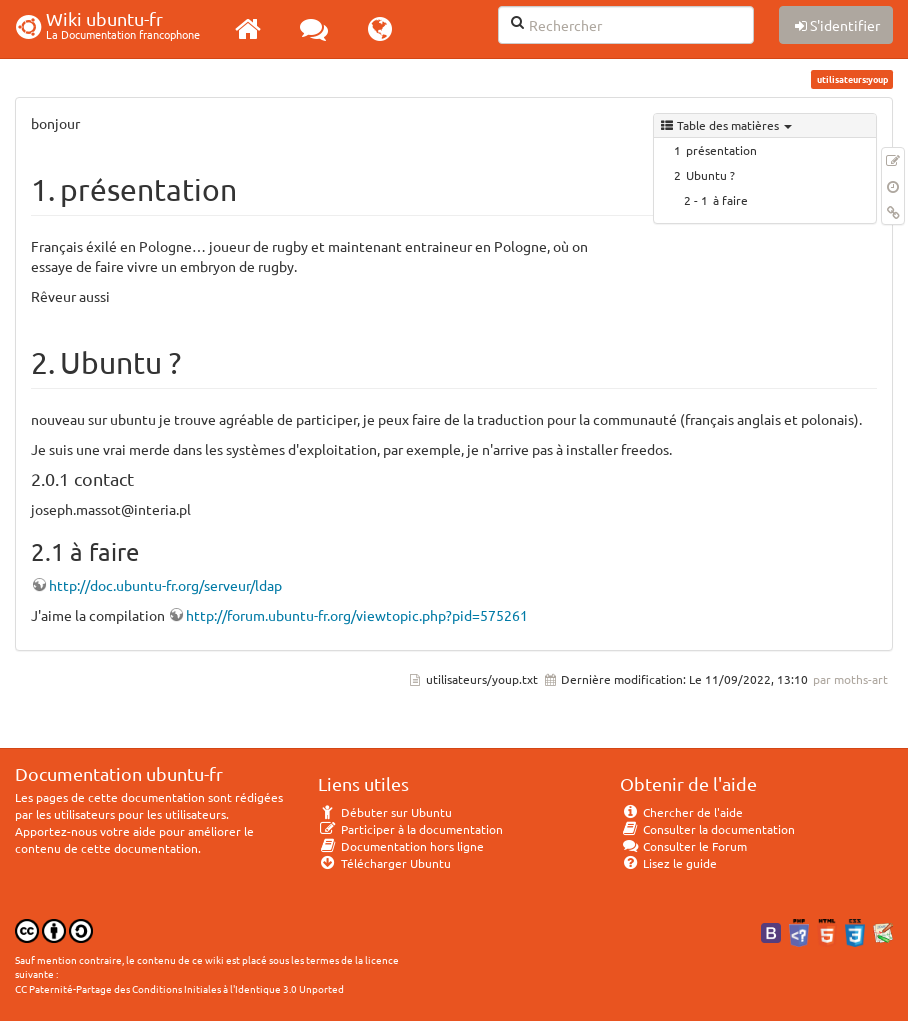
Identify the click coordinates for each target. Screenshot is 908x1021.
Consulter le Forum (683, 846)
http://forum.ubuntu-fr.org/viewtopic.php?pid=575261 (357, 615)
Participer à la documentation (410, 829)
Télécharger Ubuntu (384, 863)
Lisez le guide (668, 863)
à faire (730, 200)
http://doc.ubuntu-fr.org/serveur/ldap (165, 585)
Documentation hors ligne (401, 846)
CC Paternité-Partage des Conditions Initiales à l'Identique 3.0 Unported (179, 988)
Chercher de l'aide (681, 812)
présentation (721, 150)
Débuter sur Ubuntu (385, 812)
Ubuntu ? (710, 175)
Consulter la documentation (707, 829)
